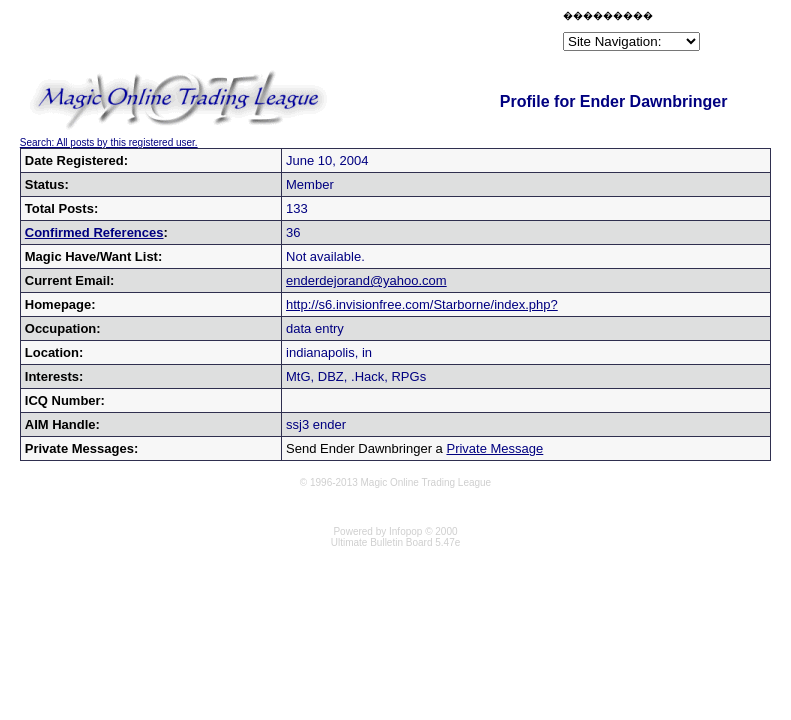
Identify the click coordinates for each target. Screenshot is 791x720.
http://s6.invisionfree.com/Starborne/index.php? (422, 304)
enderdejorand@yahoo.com (366, 280)
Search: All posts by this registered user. (109, 142)
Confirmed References (94, 232)
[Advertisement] (325, 34)
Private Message (494, 448)
